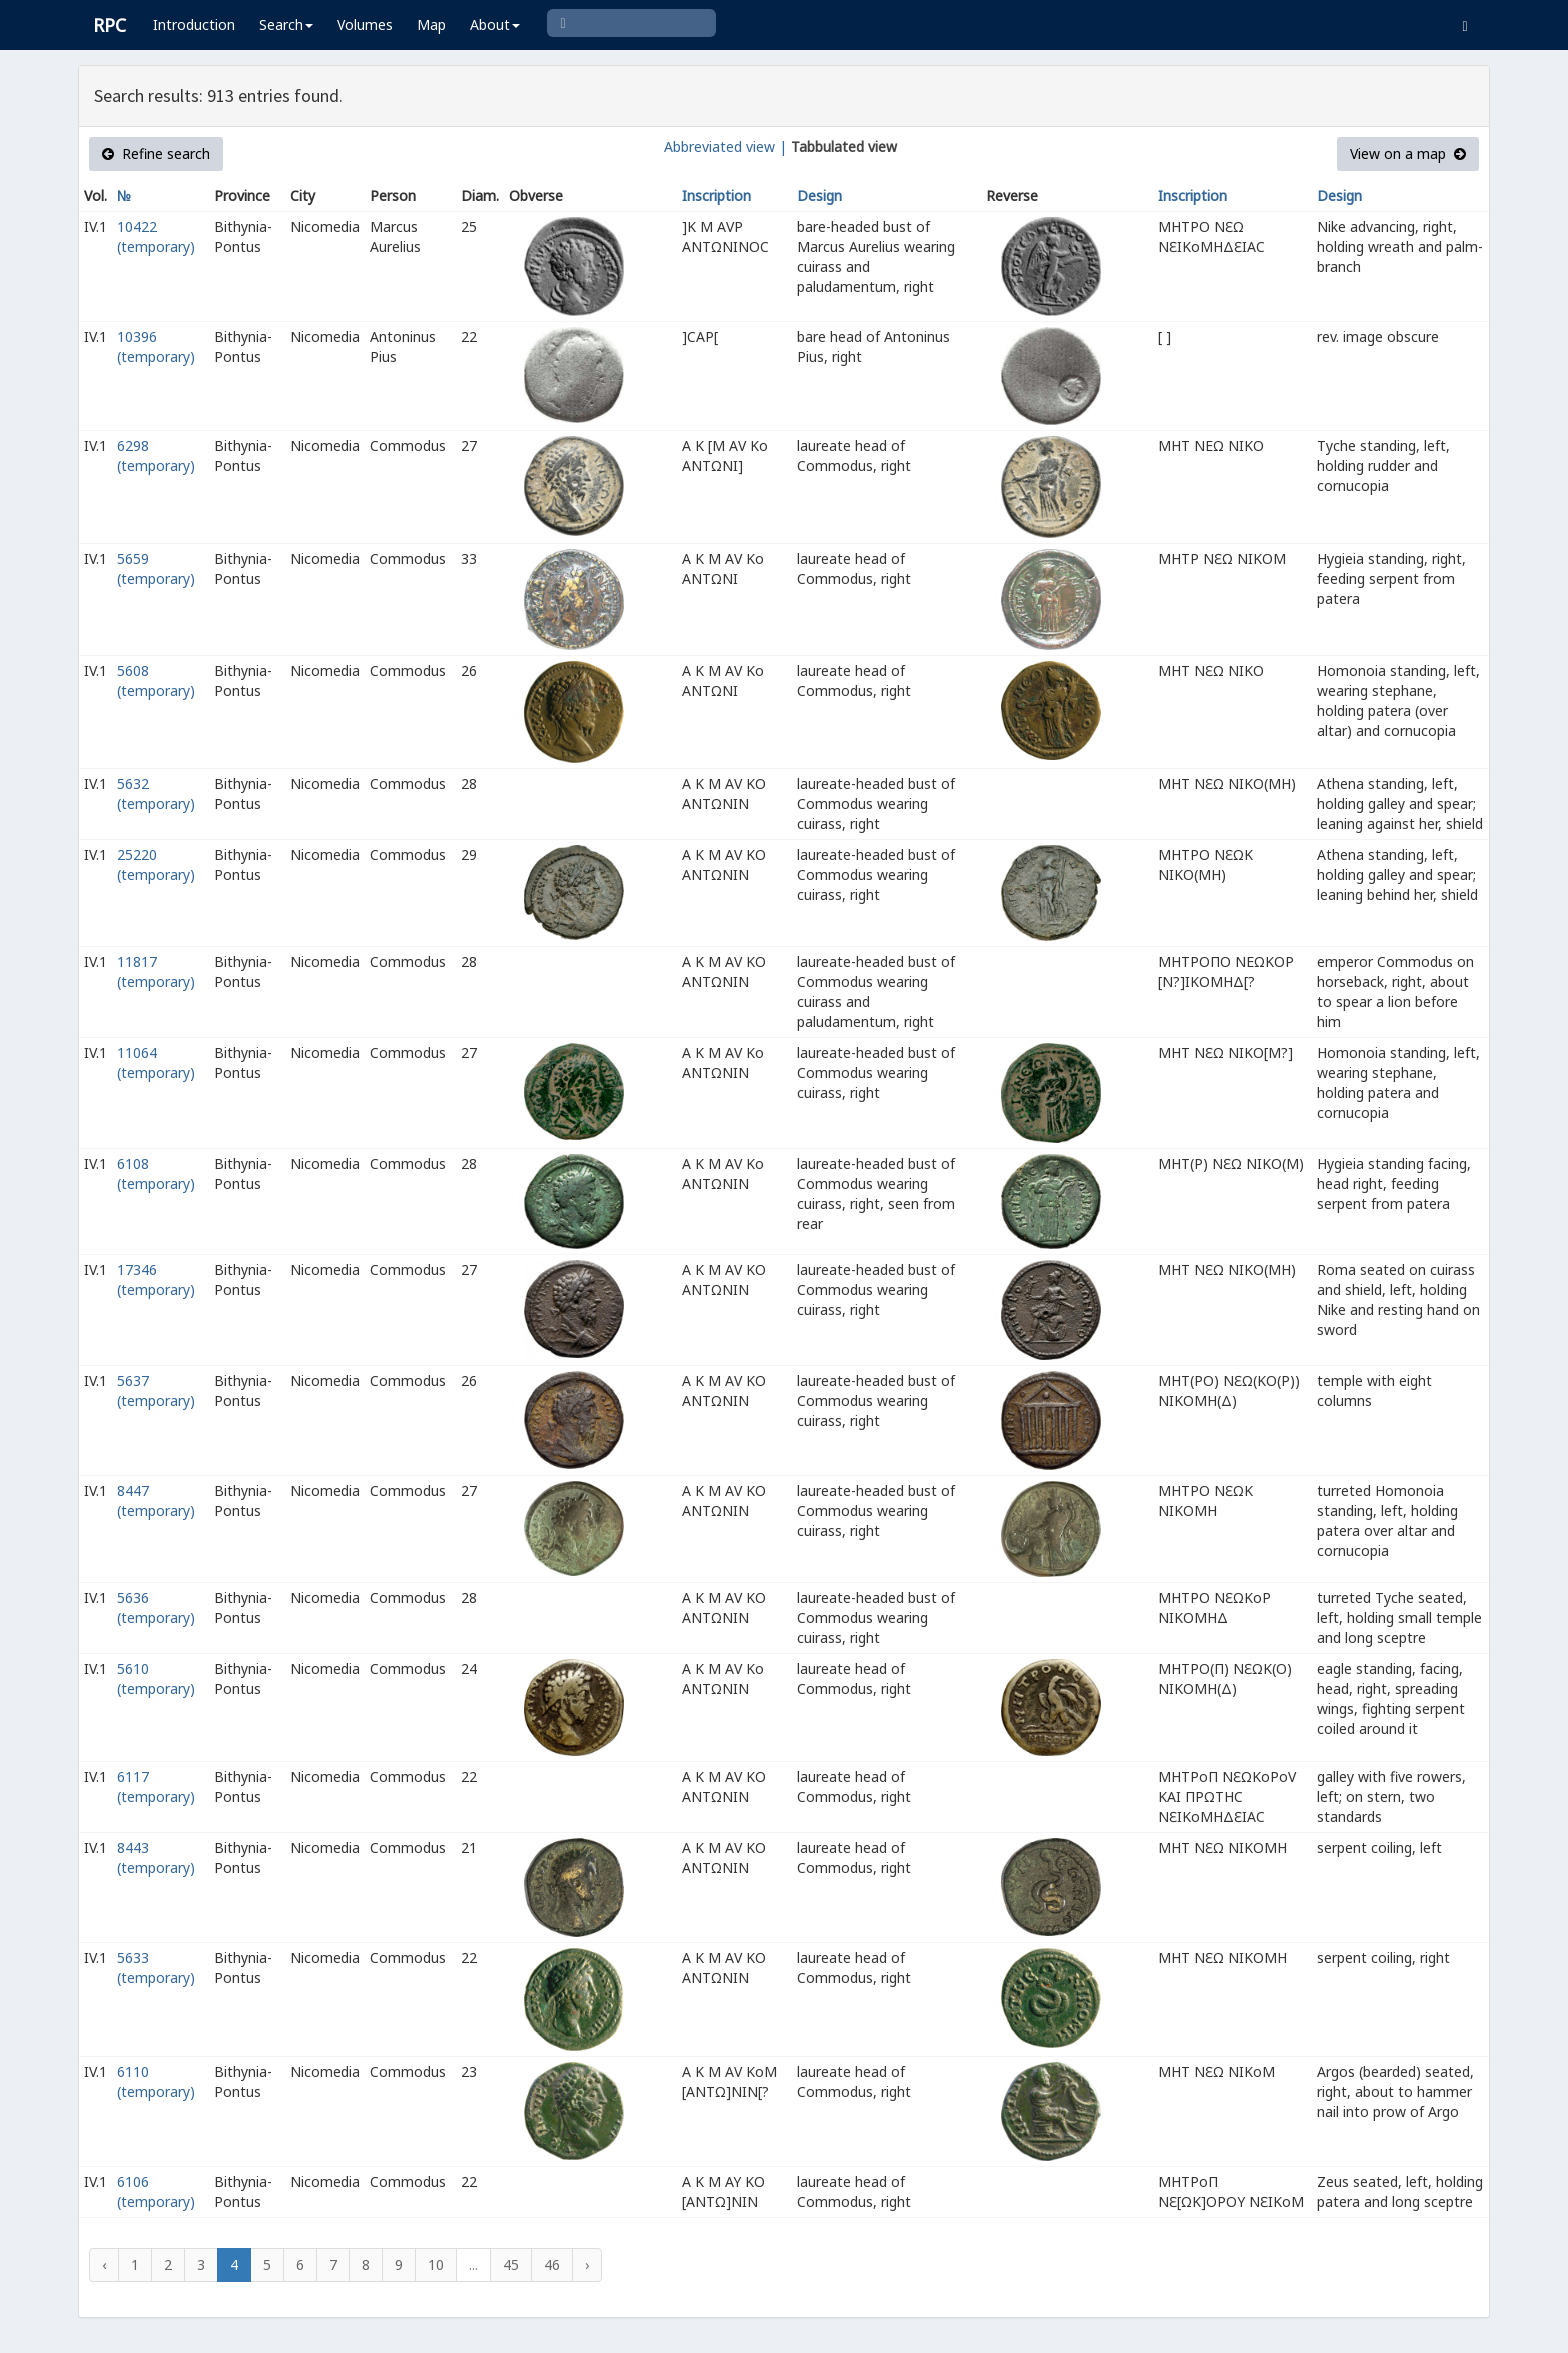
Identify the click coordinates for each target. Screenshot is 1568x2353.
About (495, 24)
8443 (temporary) (156, 1857)
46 (552, 2264)
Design (819, 195)
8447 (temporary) (156, 1500)
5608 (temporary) (156, 680)
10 (436, 2264)
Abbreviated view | (725, 146)
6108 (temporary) (156, 1173)
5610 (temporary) (156, 1678)
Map (431, 24)
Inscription (716, 195)
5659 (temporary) (156, 568)
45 (511, 2264)
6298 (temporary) (156, 455)
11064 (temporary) (156, 1062)
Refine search (156, 153)
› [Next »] (587, 2264)
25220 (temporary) (156, 864)
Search (286, 24)
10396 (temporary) (156, 346)
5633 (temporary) (156, 1967)
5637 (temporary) (156, 1390)
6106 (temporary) (156, 2191)
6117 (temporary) (156, 1786)
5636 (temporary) (156, 1607)
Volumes (365, 24)
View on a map (1408, 153)
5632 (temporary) (156, 793)
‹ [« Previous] (104, 2264)
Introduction (194, 24)
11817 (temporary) (156, 971)
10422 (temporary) (156, 236)
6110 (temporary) (156, 2081)
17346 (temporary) (156, 1279)
